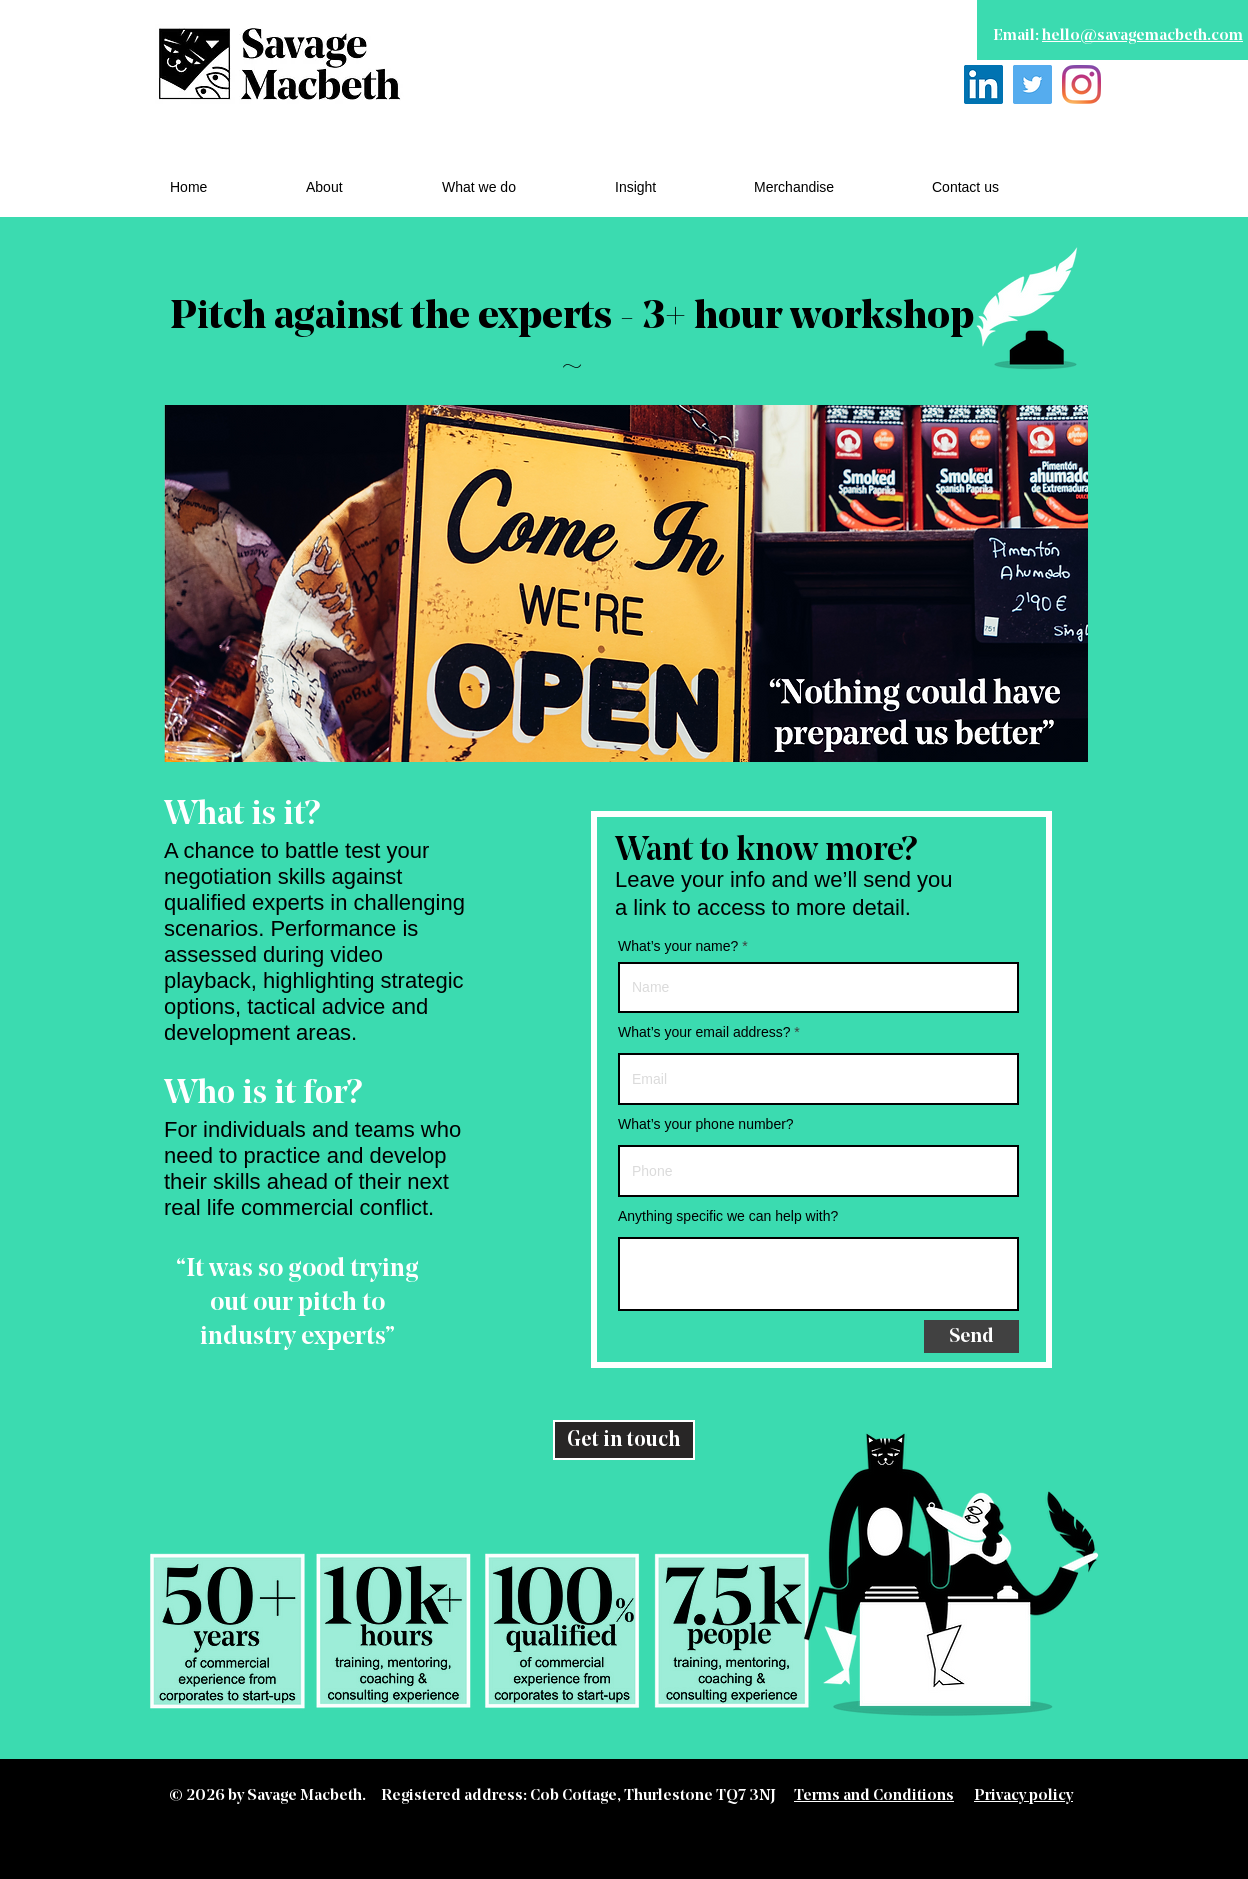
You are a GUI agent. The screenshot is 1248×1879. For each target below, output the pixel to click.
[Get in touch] (624, 1440)
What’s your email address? (704, 1032)
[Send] (971, 1336)
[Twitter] (1032, 84)
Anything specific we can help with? (728, 1216)
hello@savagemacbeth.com (1142, 36)
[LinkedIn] (983, 84)
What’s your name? (678, 946)
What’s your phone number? (706, 1124)
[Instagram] (1081, 84)
